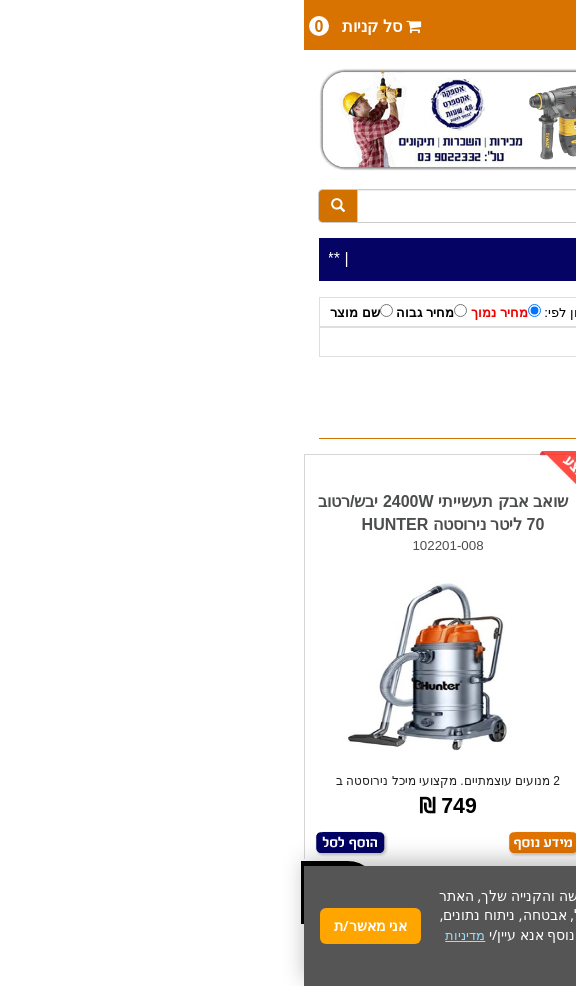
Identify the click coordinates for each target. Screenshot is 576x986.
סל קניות (61, 26)
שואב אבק (327, 342)
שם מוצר (57, 312)
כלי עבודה (521, 342)
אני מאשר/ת (66, 925)
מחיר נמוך (202, 312)
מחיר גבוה (127, 312)
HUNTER (397, 342)
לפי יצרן (459, 342)
